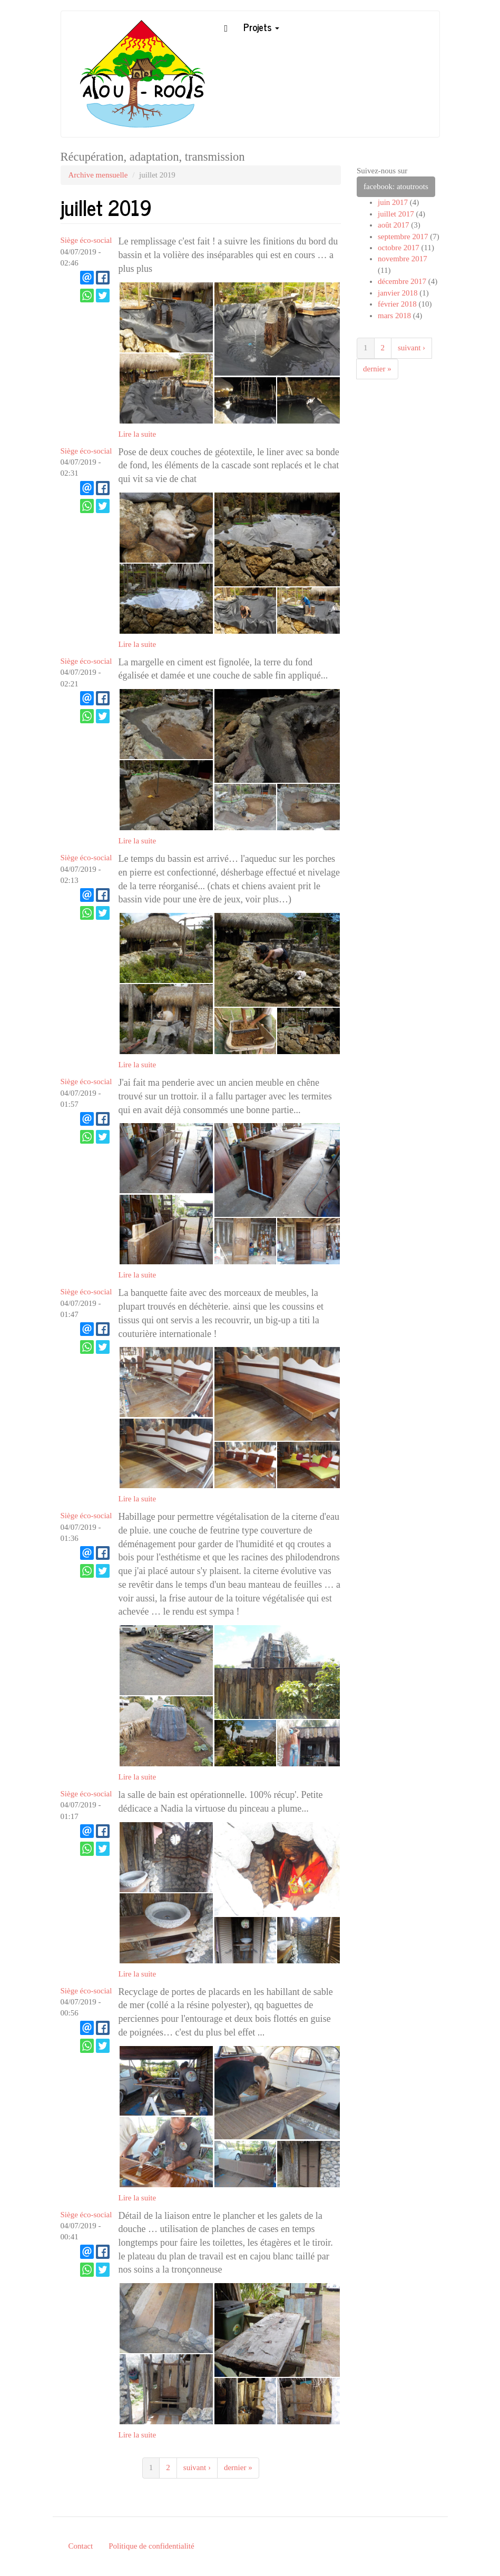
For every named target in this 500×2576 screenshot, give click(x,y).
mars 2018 (394, 315)
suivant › (197, 2467)
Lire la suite (137, 434)
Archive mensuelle (98, 175)
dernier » (238, 2467)
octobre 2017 (398, 247)
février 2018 (397, 304)
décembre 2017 (402, 281)
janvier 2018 (397, 293)
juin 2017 (393, 202)
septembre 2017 (403, 236)
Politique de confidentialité (151, 2546)
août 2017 (393, 225)
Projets (261, 27)
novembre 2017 (402, 258)
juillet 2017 (396, 214)
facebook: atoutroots (396, 186)
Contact (80, 2546)
